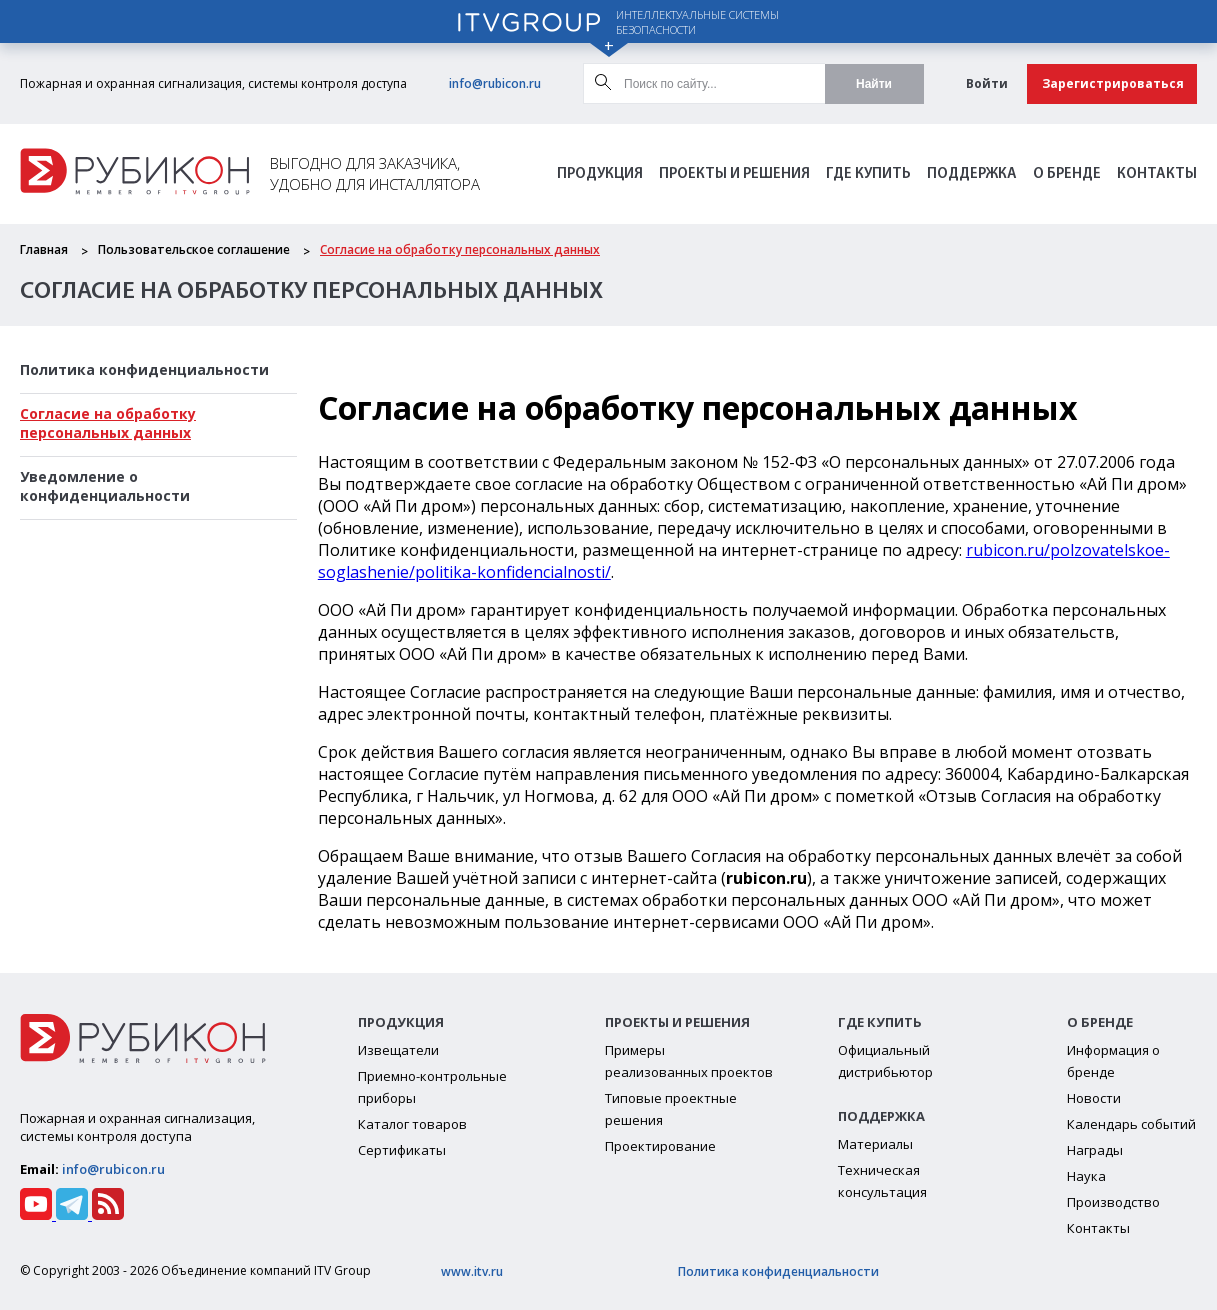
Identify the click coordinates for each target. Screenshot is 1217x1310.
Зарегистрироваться (1113, 83)
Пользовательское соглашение (194, 249)
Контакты (1157, 174)
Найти (874, 84)
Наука (1086, 1176)
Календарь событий (1131, 1124)
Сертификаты (402, 1150)
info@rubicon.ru (495, 83)
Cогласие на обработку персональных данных (460, 249)
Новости (1094, 1098)
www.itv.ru (472, 1271)
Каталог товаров (412, 1124)
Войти (987, 83)
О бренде (1067, 174)
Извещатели (398, 1050)
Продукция (600, 174)
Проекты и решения (734, 174)
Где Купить (868, 174)
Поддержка (972, 174)
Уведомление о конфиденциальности (105, 486)
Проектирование (660, 1146)
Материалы (875, 1144)
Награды (1095, 1150)
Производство (1113, 1202)
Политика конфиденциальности (144, 369)
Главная (44, 249)
